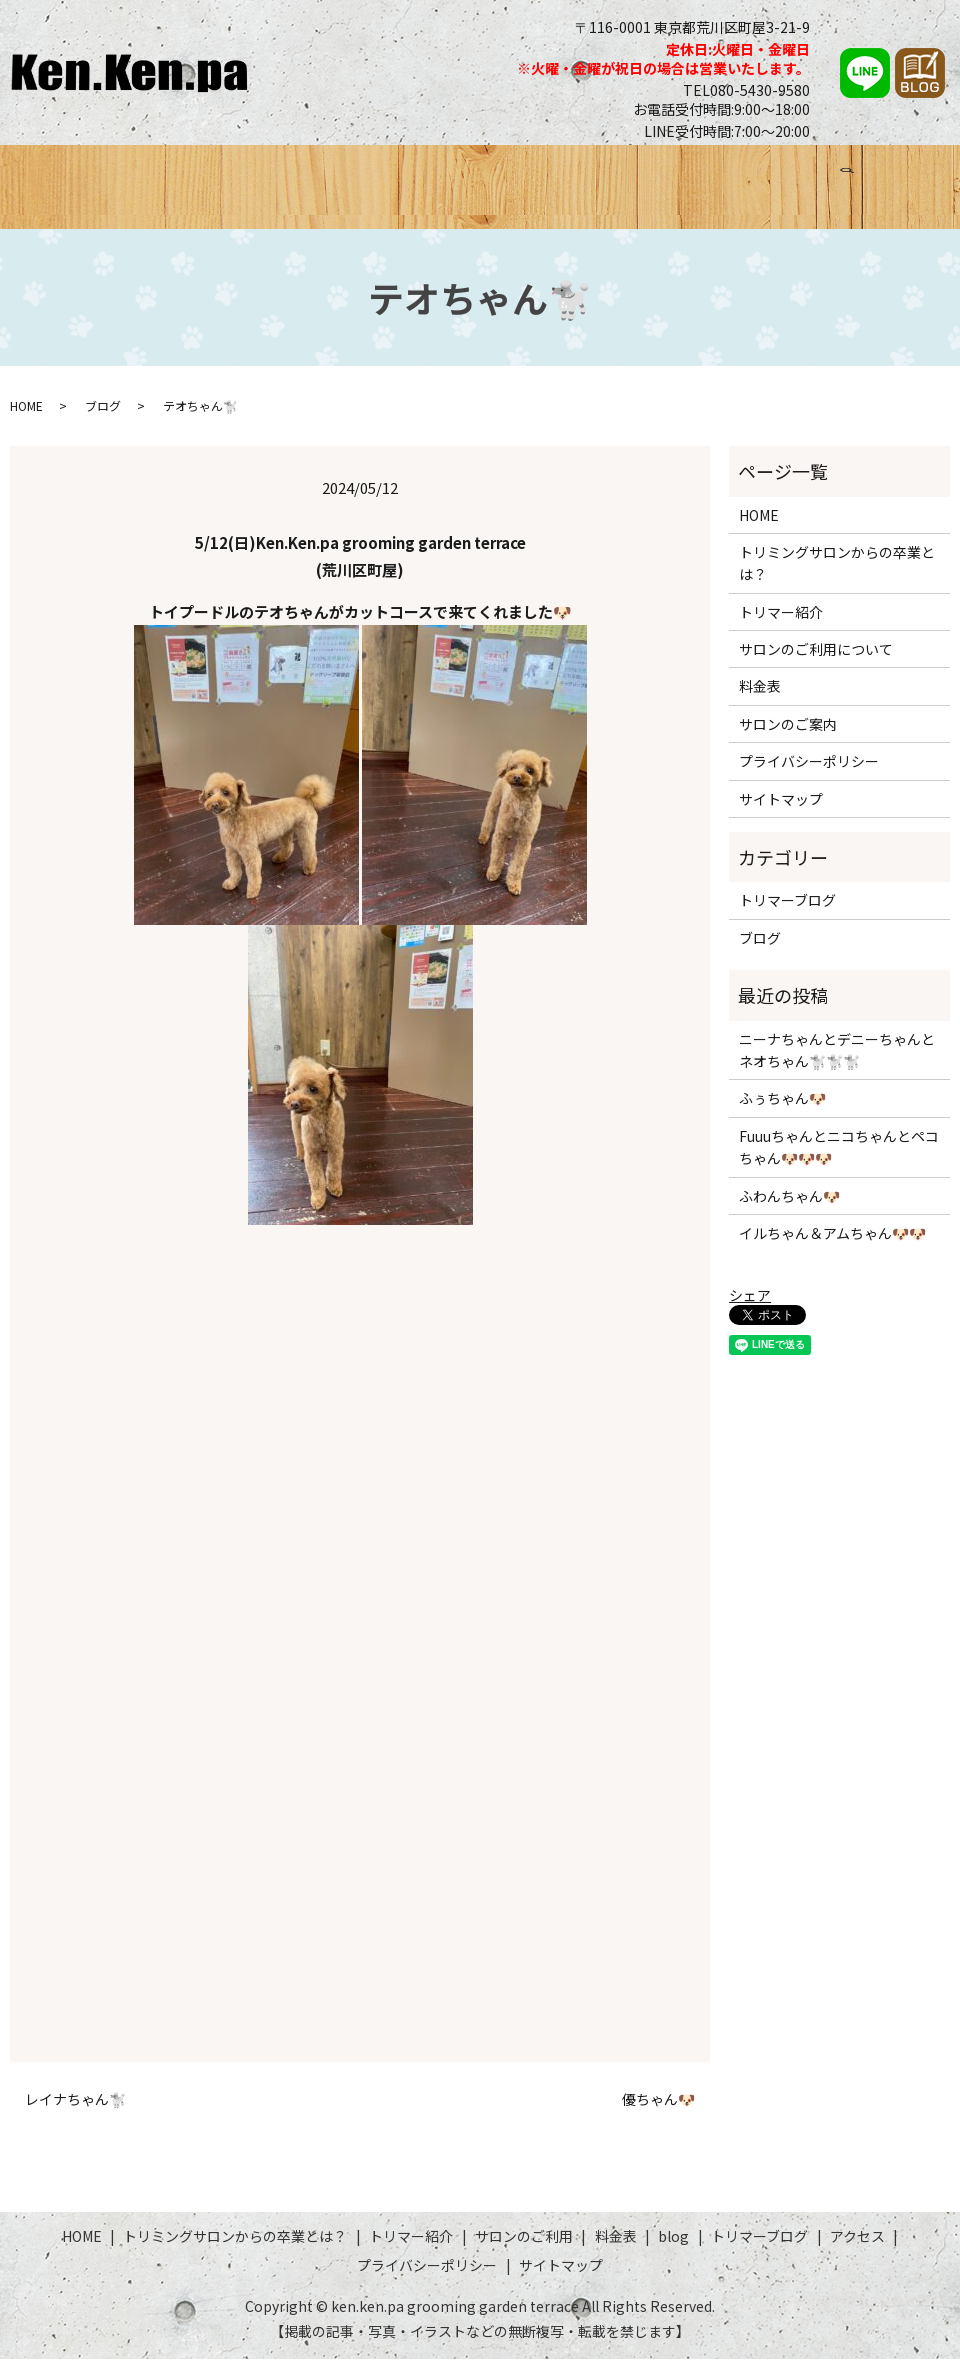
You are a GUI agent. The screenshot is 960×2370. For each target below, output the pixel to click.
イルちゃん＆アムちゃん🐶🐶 (832, 1245)
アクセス (893, 177)
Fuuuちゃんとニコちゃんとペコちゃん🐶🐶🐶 (839, 1158)
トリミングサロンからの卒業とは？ (204, 177)
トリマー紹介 (399, 177)
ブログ (689, 177)
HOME (33, 177)
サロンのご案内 (788, 735)
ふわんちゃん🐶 (789, 1207)
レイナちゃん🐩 (75, 2110)
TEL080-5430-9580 (746, 90)
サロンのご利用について (816, 661)
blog (673, 2247)
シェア (750, 1307)
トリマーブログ (787, 177)
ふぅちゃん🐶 (782, 1110)
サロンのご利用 (522, 177)
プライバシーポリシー (809, 773)
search (25, 212)
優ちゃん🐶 (658, 2110)
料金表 (621, 177)
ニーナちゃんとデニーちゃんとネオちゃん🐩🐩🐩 (837, 1061)
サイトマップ (781, 810)
